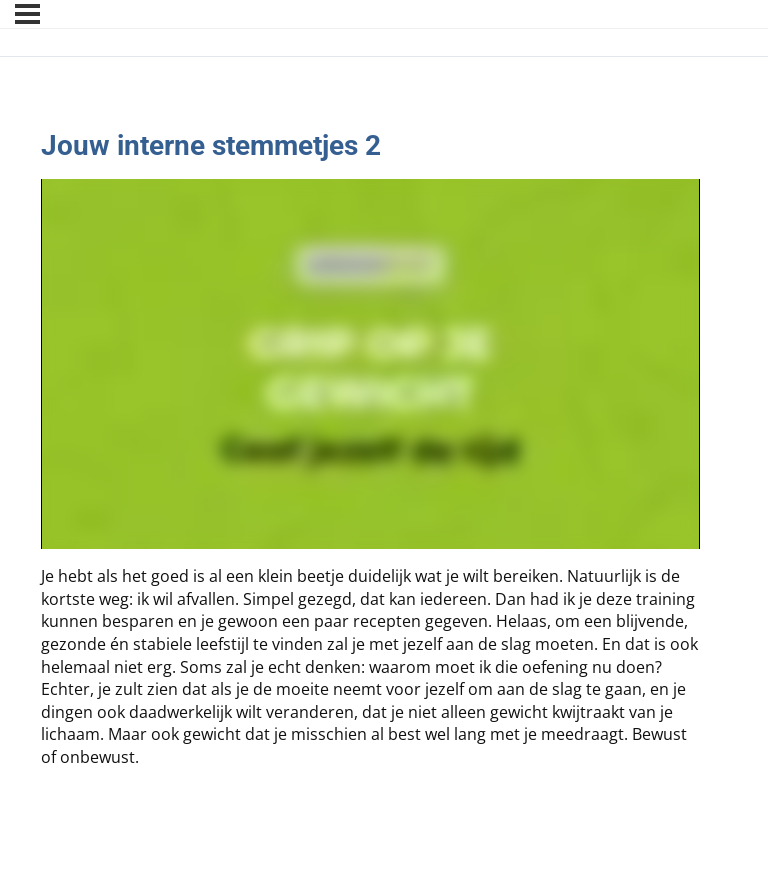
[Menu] (27, 14)
